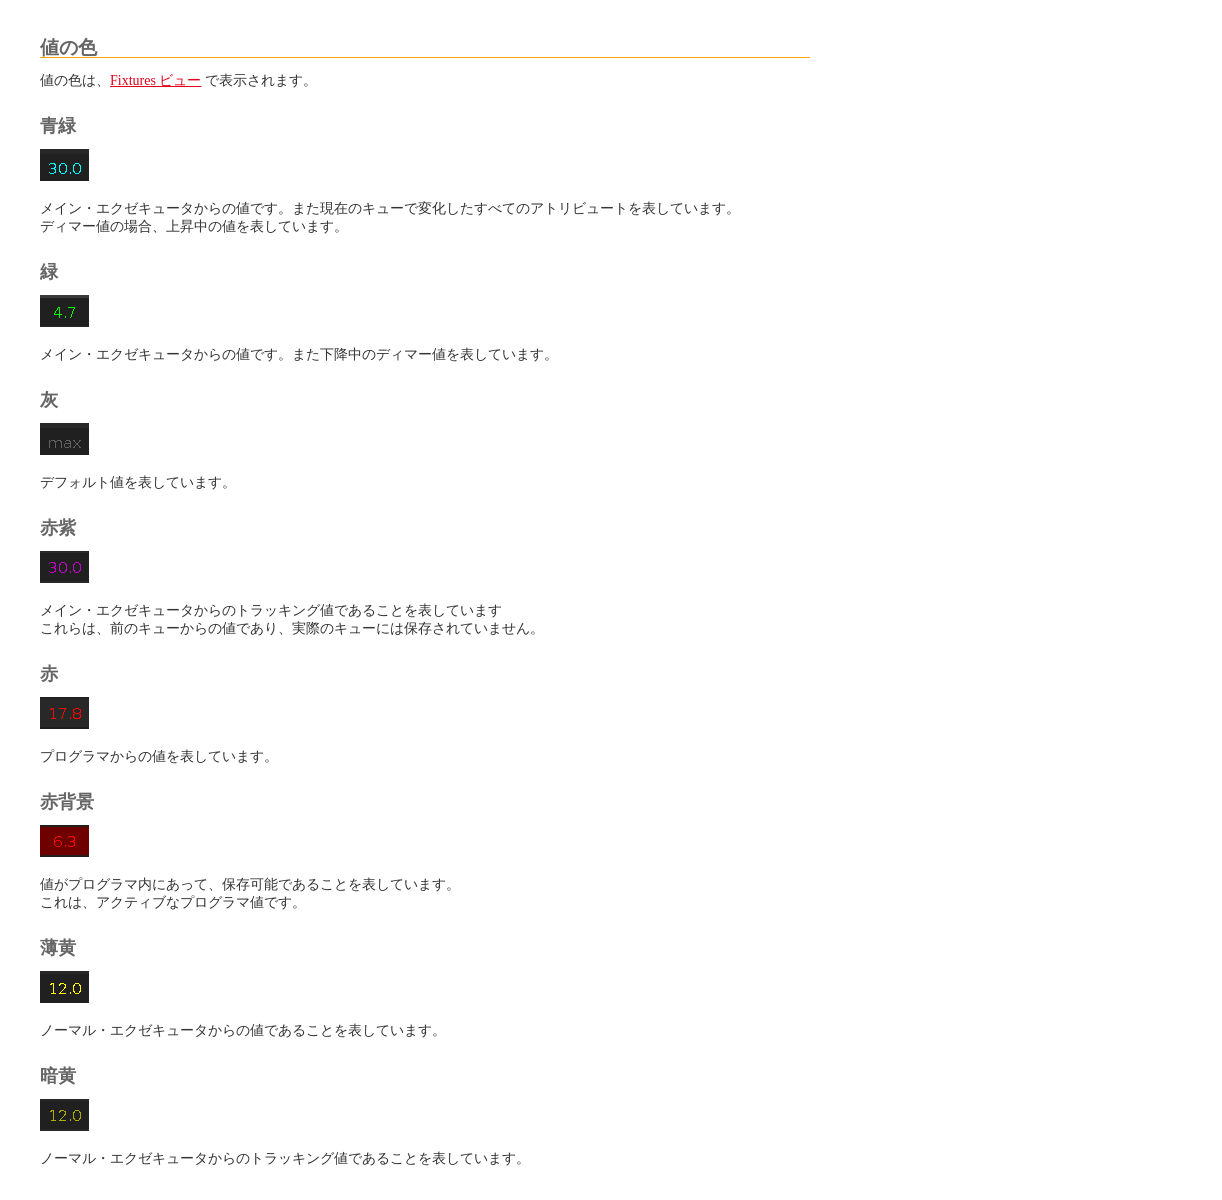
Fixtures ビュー (155, 80)
